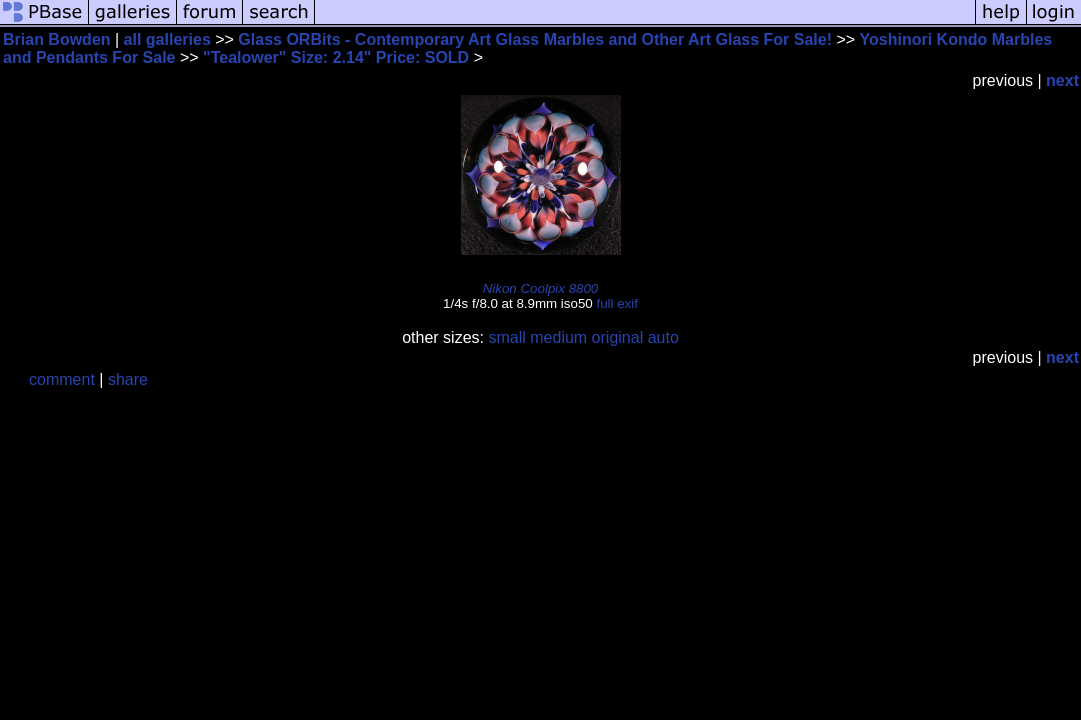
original (618, 337)
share (128, 379)
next (1062, 80)
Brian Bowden (57, 39)
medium (558, 337)
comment (62, 379)
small (506, 337)
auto (663, 337)
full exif (616, 303)
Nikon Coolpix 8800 (541, 288)
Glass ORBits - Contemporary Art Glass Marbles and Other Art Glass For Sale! (535, 39)
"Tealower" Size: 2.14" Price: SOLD (338, 57)
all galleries (167, 39)
